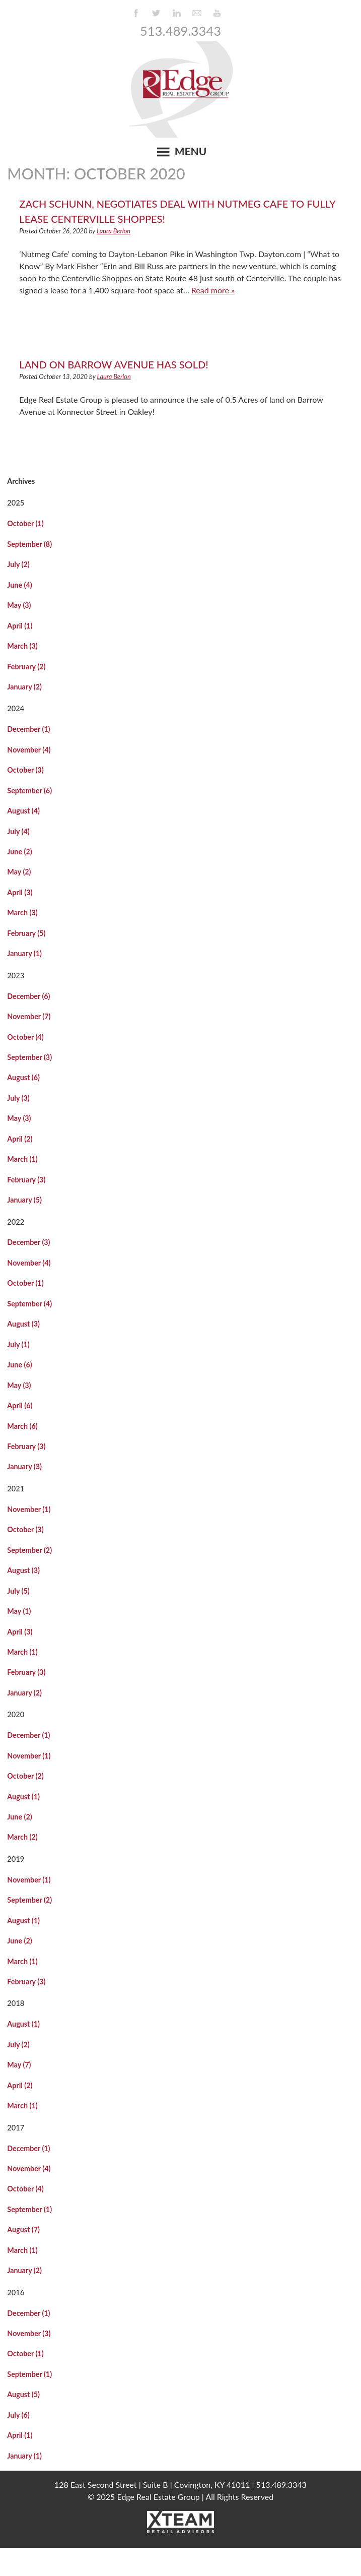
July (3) (18, 1098)
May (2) (19, 871)
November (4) (28, 749)
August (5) (23, 2394)
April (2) (19, 1139)
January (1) (24, 953)
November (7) (28, 1016)
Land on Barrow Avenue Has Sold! (113, 364)
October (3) (25, 770)
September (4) (29, 1303)
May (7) (19, 2064)
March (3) (22, 646)
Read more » (213, 290)
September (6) (29, 790)
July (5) (18, 1591)
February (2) (26, 666)
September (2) (29, 1550)
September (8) (29, 544)
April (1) (19, 625)
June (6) (19, 1364)
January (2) (24, 686)
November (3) (28, 2333)
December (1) (28, 729)
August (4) (23, 810)
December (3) (28, 1242)
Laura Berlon (113, 231)
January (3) (24, 1466)
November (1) (28, 1509)
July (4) (18, 831)
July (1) (18, 1344)
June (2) (19, 851)
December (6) (28, 996)
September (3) (29, 1057)
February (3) (26, 1179)
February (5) (26, 933)
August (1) (23, 1796)
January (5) (24, 1200)
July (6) (18, 2415)
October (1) (25, 523)
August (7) (23, 2229)
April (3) (19, 892)
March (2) (22, 1837)
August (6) (23, 1077)
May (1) (19, 1611)
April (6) (19, 1405)
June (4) (19, 585)
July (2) (18, 564)
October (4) (25, 1037)
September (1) (29, 2209)
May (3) (19, 605)
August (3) (23, 1324)
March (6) (22, 1426)
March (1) (22, 1159)
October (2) (25, 1776)
